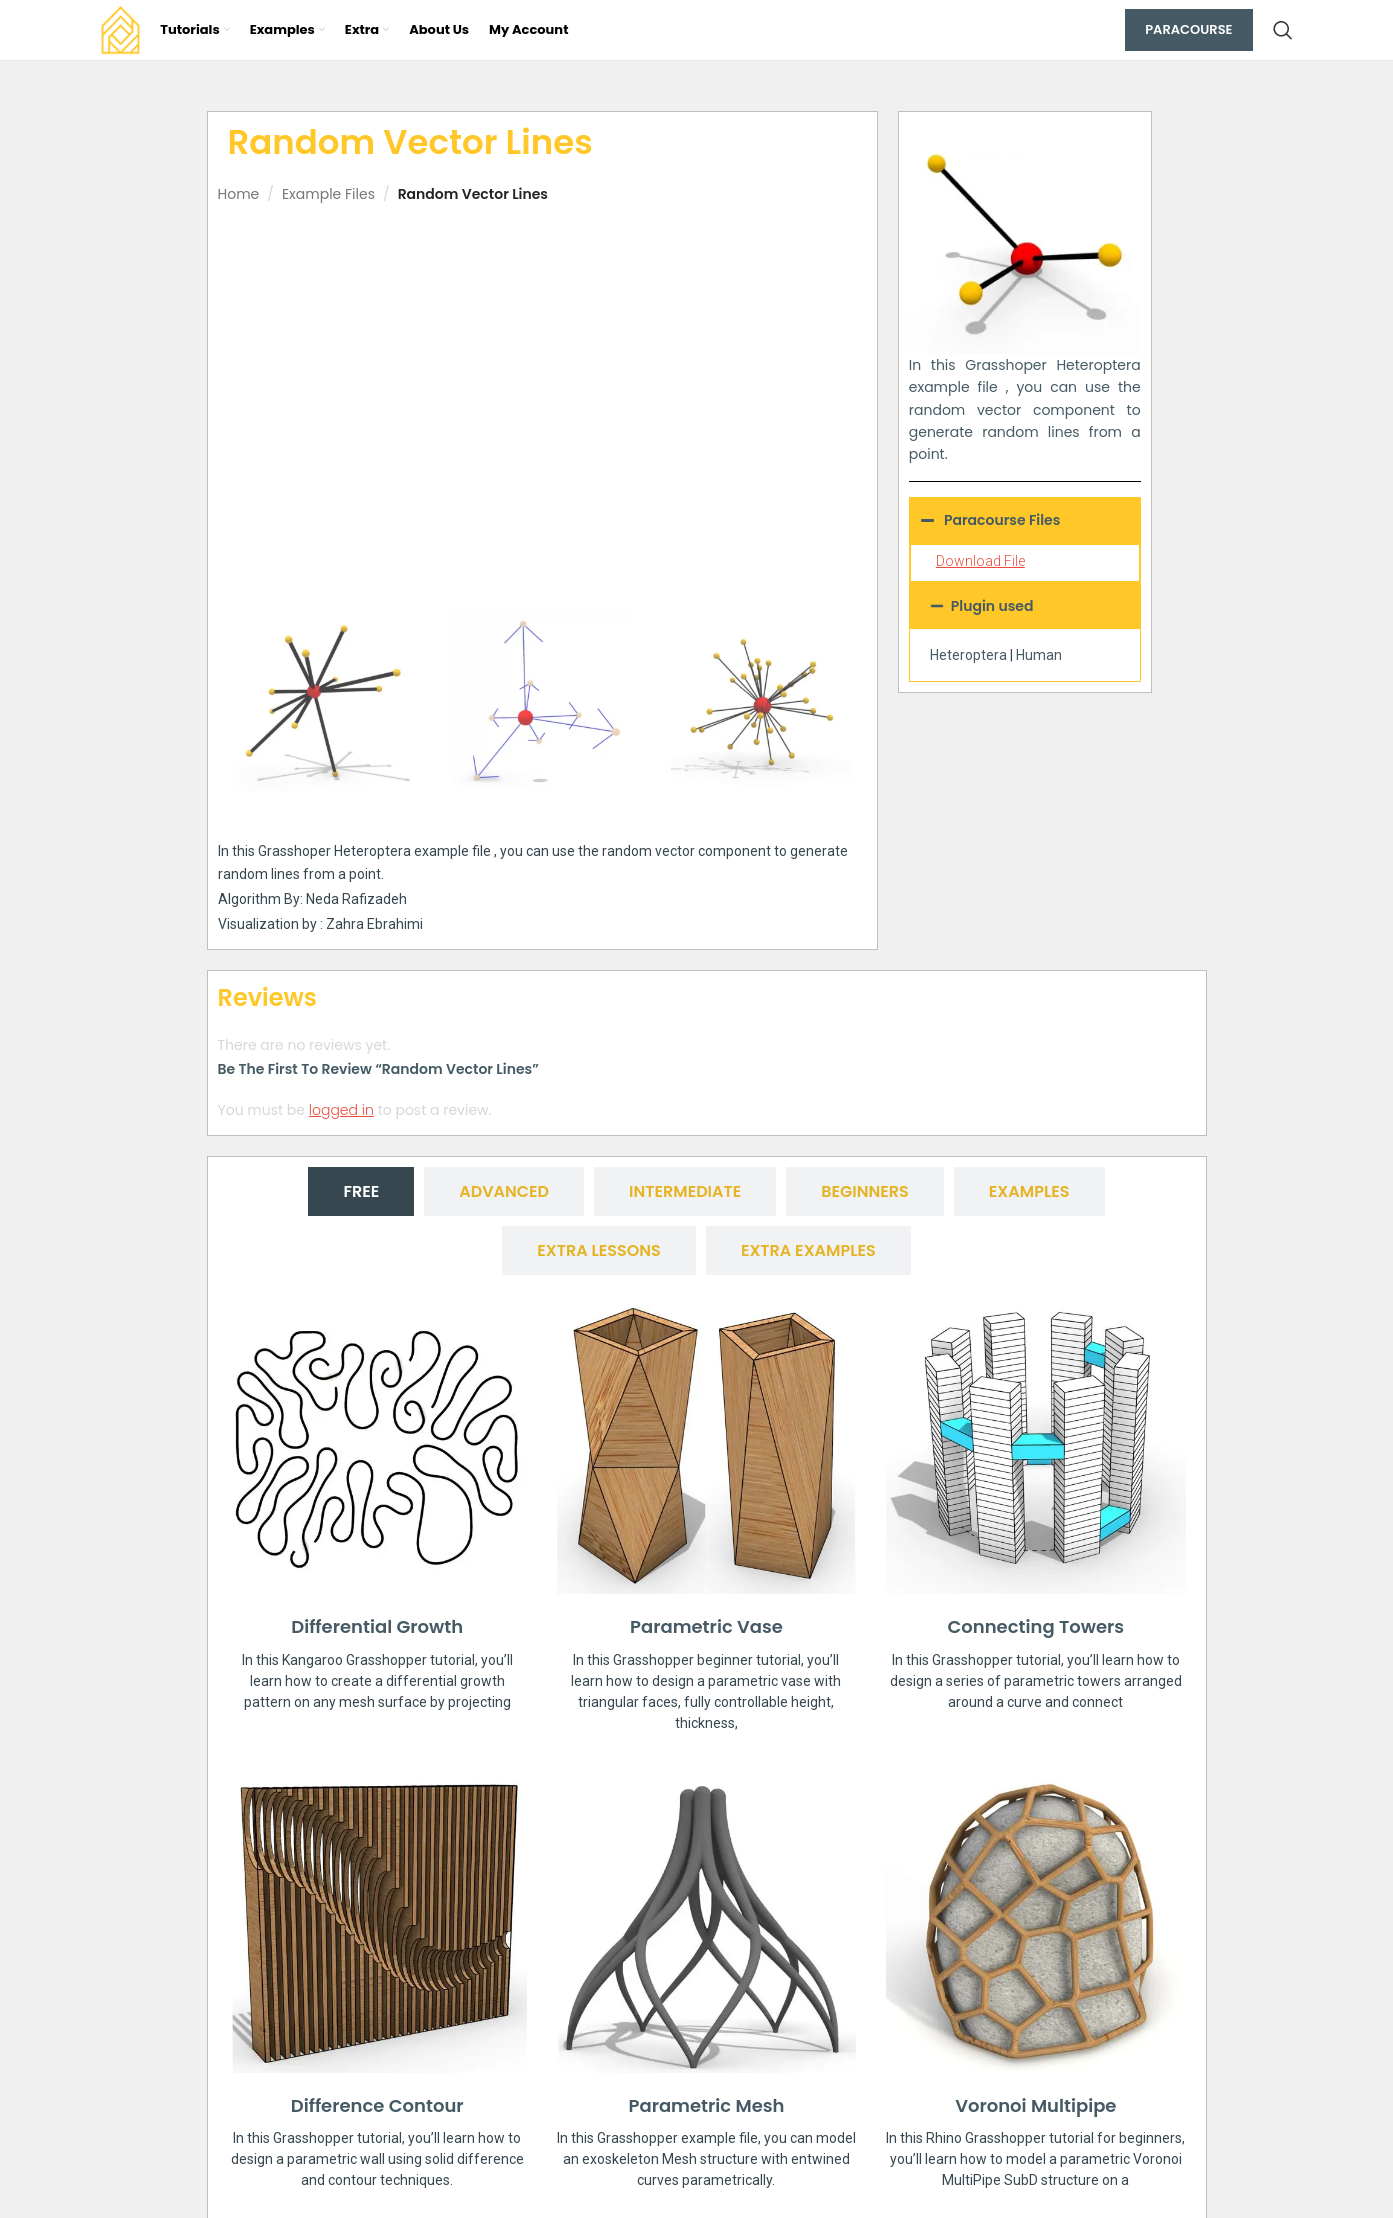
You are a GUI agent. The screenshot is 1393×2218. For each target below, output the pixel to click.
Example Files (328, 194)
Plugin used (992, 606)
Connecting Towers (1035, 1626)
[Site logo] (121, 29)
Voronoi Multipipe (1035, 2105)
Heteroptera (968, 655)
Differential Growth (377, 1626)
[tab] (361, 1191)
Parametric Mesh (707, 2105)
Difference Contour (377, 2105)
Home (239, 194)
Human (1039, 655)
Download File (980, 561)
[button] (1025, 606)
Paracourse (1188, 29)
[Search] (1283, 30)
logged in (341, 1110)
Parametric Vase (706, 1626)
